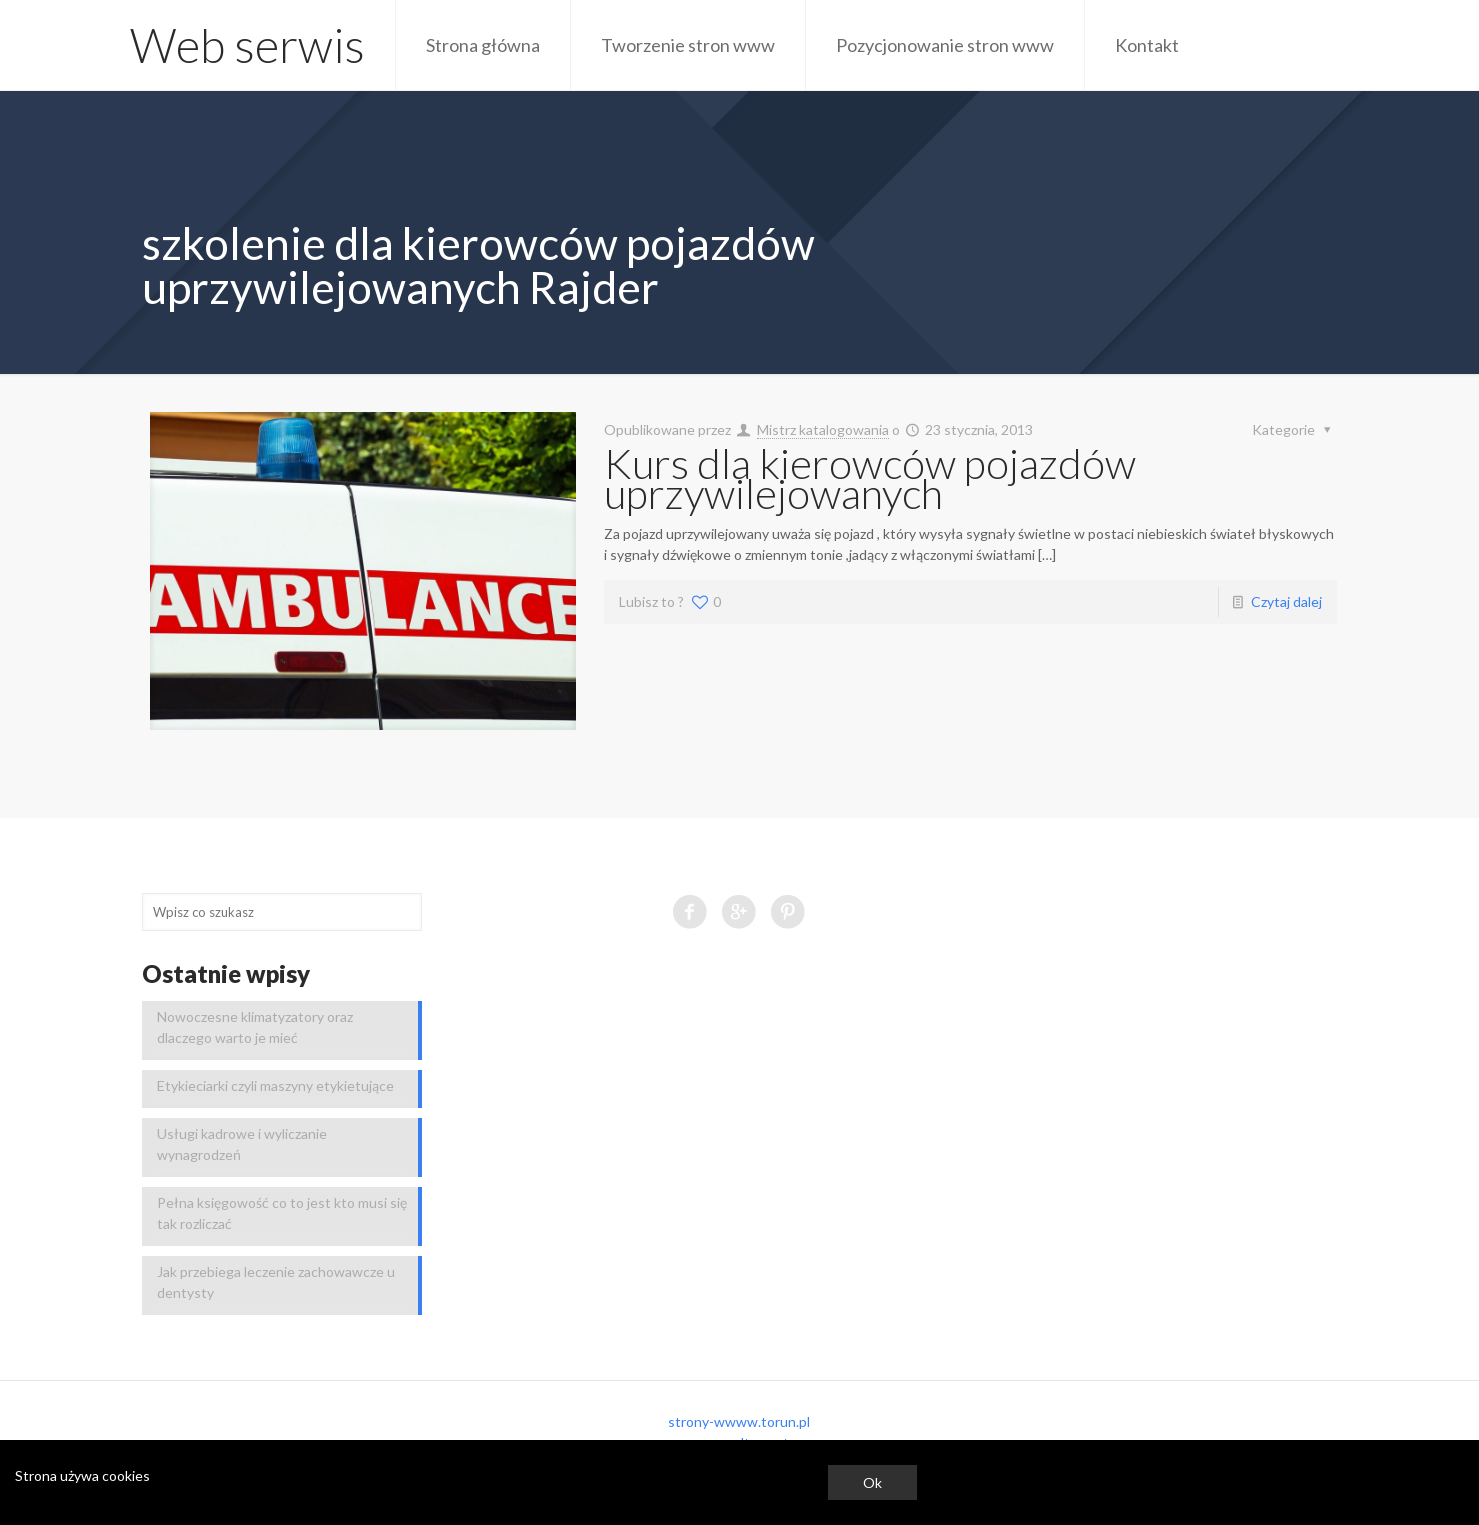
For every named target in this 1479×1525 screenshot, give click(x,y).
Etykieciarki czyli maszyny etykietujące (275, 1085)
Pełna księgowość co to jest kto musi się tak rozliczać (282, 1213)
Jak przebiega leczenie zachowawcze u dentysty (276, 1282)
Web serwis (247, 45)
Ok (872, 1482)
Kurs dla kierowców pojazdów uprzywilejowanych (870, 478)
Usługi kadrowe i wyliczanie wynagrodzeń (242, 1144)
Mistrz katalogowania (823, 429)
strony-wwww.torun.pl (739, 1421)
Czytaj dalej (1286, 601)
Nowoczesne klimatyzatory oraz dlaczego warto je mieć (255, 1027)
